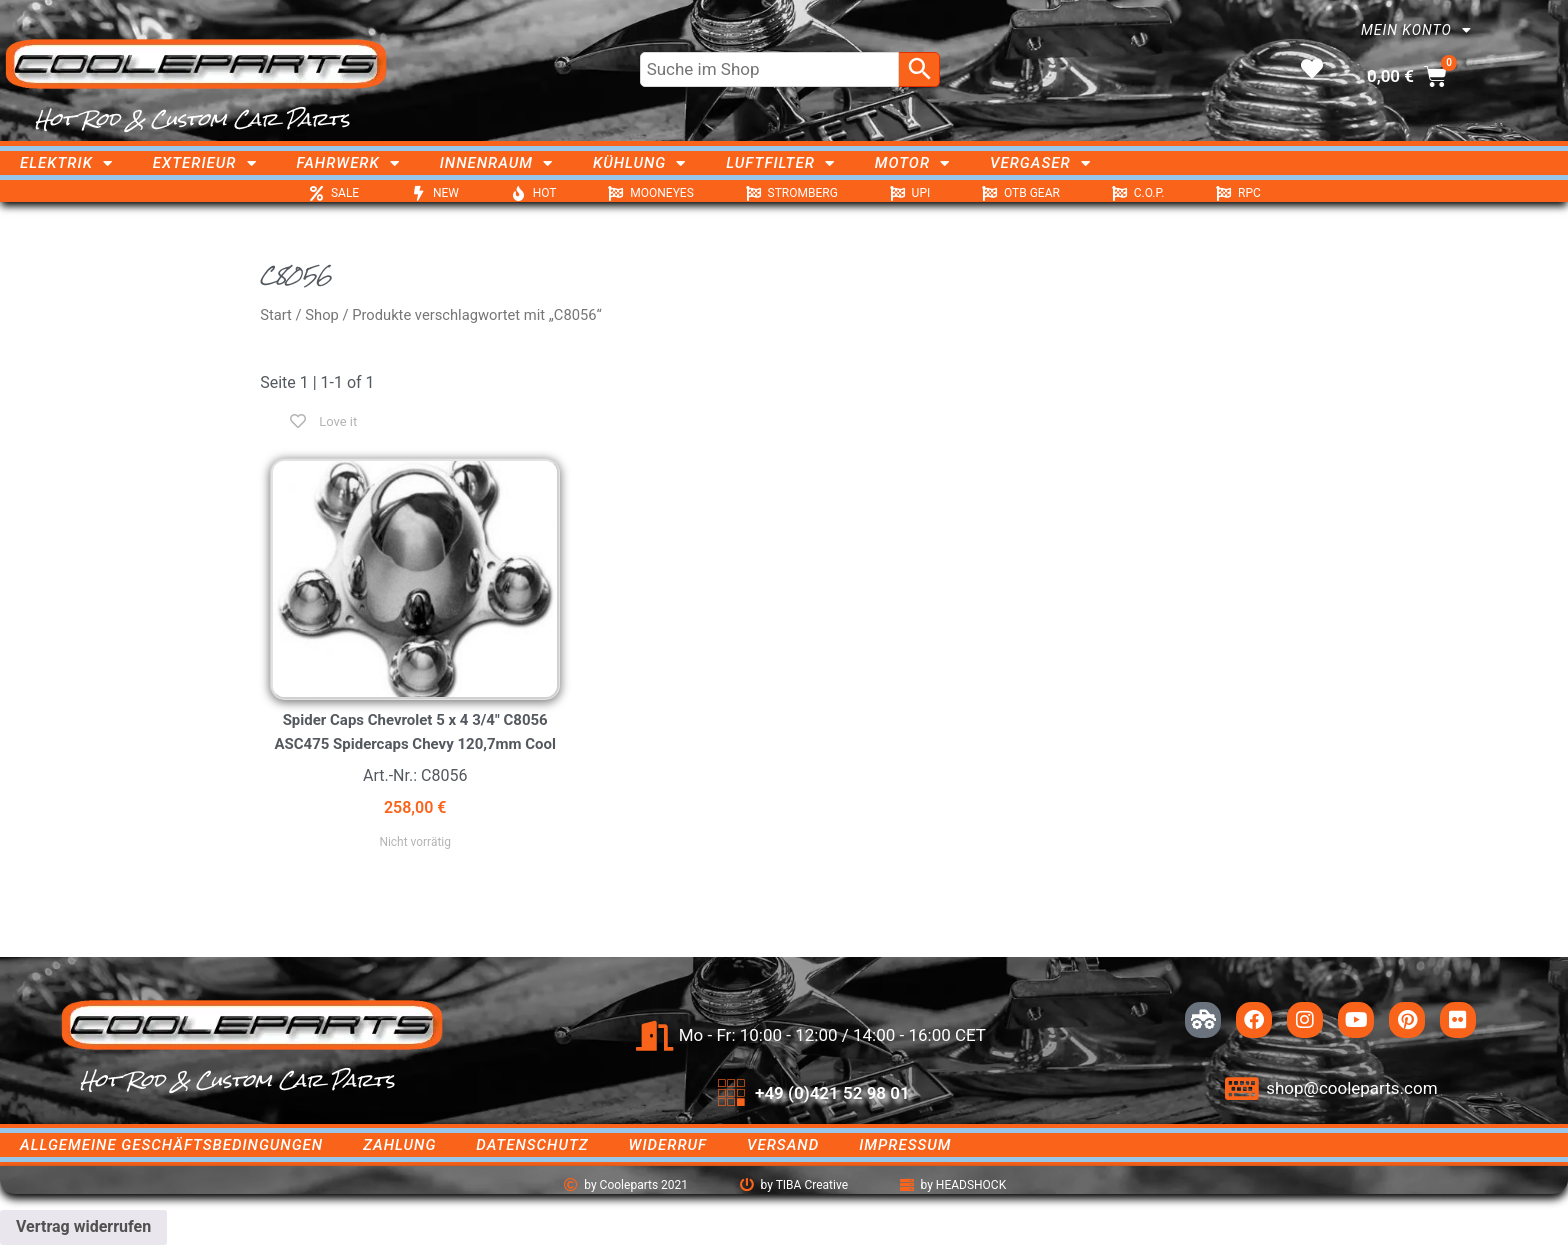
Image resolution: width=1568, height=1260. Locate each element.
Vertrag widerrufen (83, 1226)
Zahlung (399, 1145)
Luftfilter (780, 163)
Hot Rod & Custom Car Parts (192, 119)
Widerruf (668, 1145)
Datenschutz (532, 1145)
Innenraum (496, 163)
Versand (783, 1145)
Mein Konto (1416, 30)
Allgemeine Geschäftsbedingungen (171, 1145)
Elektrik (66, 163)
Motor (912, 163)
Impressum (905, 1145)
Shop (322, 315)
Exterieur (205, 163)
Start (276, 315)
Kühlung (639, 163)
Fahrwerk (348, 163)
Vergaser (1040, 163)
